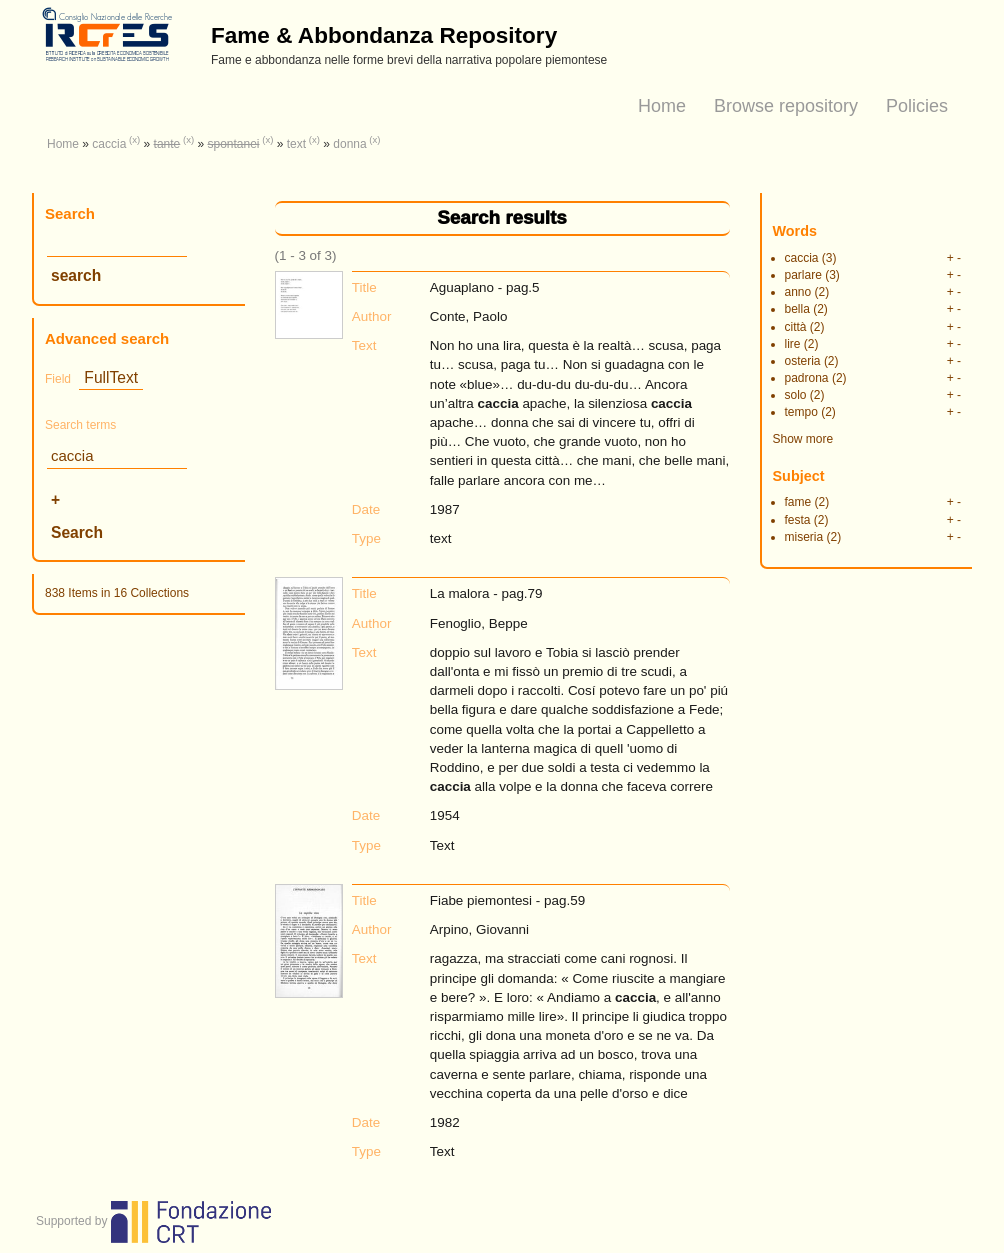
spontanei (233, 144)
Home (662, 106)
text (296, 144)
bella (797, 309)
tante (167, 144)
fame (798, 502)
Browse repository (786, 106)
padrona (807, 378)
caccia (109, 144)
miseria (804, 537)
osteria (803, 361)
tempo (801, 412)
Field (58, 379)
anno (798, 292)
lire (793, 344)
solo (796, 395)
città (796, 327)
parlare (803, 275)
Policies (917, 106)
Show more (803, 439)
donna (349, 144)
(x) (134, 139)
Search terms (80, 425)
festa (798, 520)
